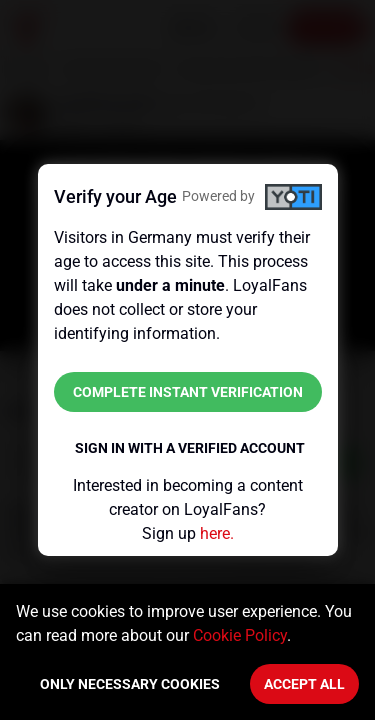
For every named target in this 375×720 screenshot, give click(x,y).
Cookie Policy (240, 635)
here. (217, 533)
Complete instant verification (188, 392)
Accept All (304, 684)
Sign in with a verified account (190, 448)
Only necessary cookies (130, 684)
